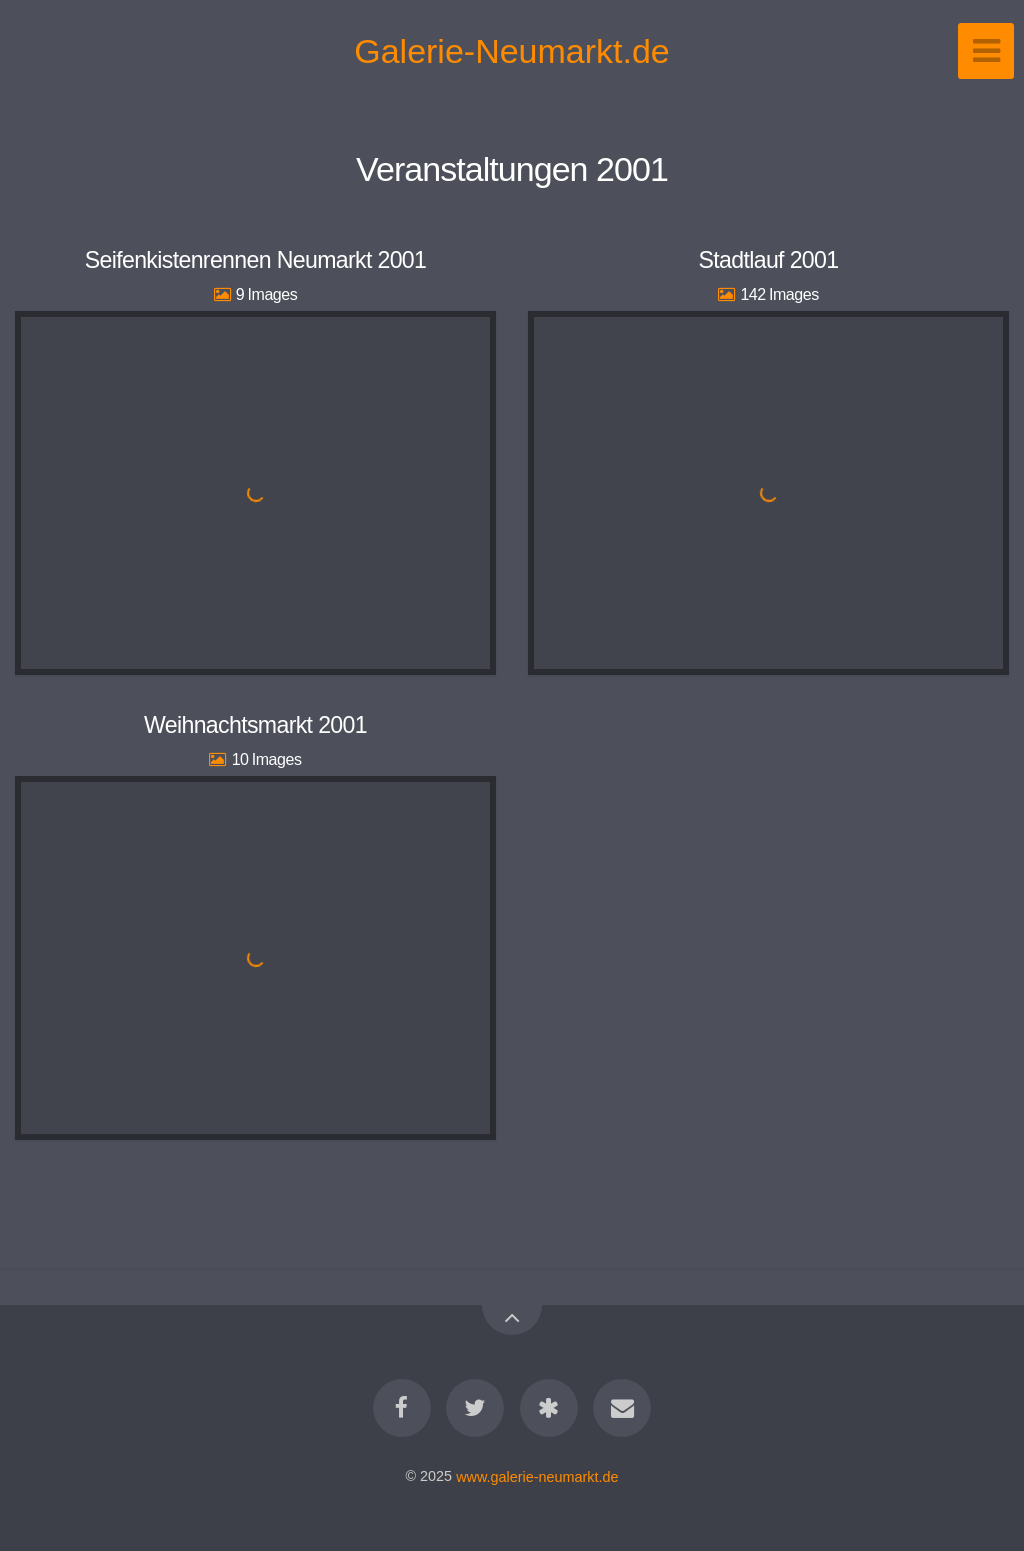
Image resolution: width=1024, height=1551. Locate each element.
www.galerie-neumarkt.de (537, 1476)
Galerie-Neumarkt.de (512, 51)
